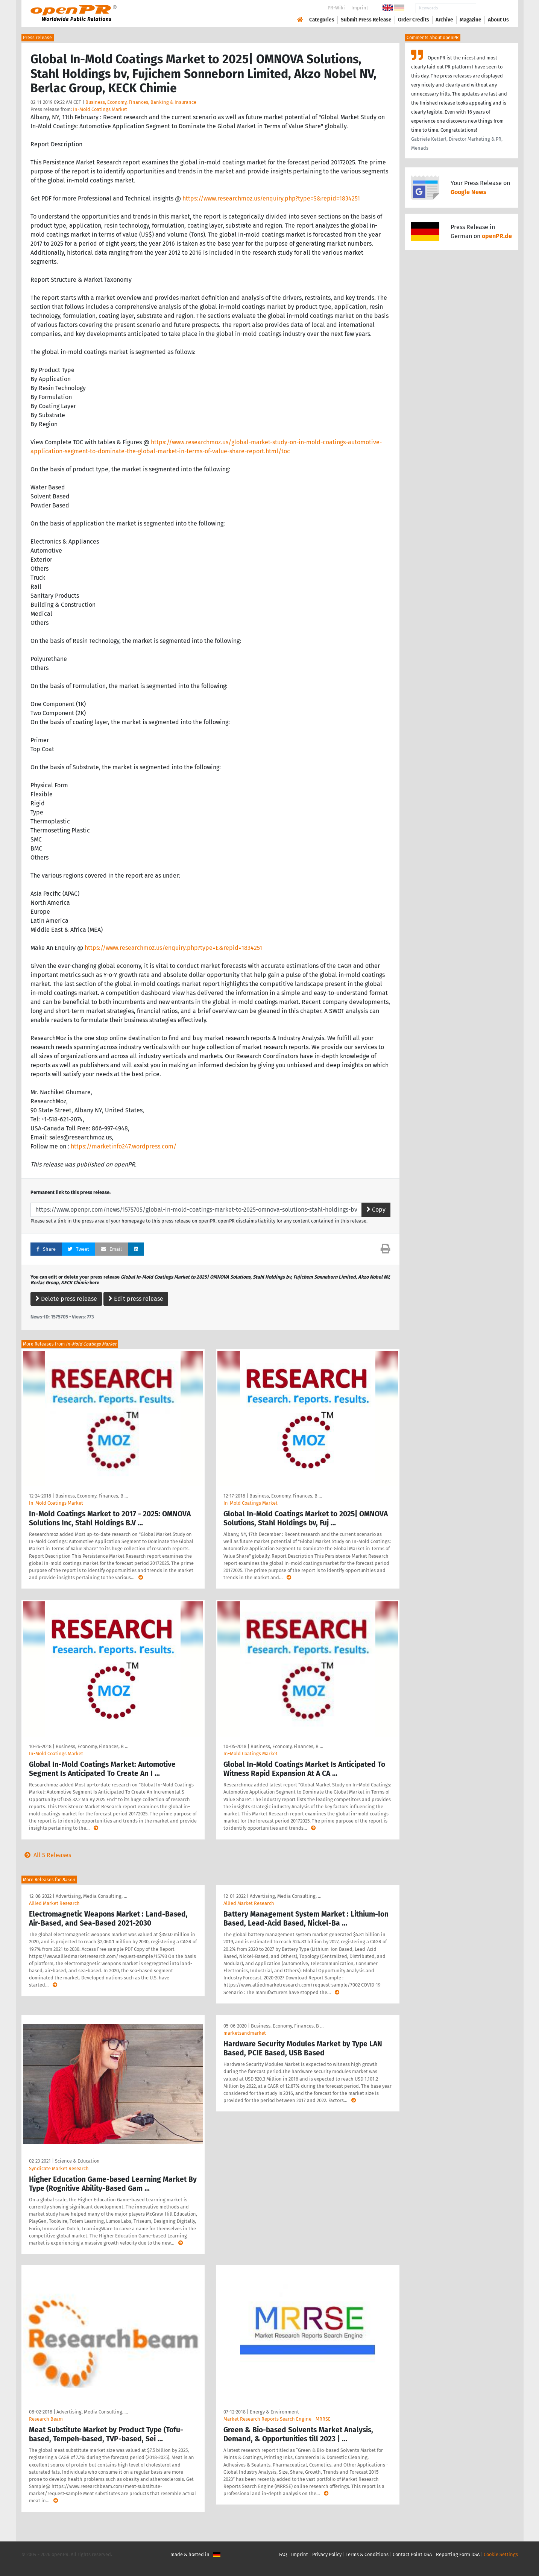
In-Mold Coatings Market (100, 109)
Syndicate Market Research (59, 2168)
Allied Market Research (54, 1903)
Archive (444, 20)
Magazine (470, 20)
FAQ (283, 2554)
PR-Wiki (336, 8)
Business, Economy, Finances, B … (91, 1496)
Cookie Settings (501, 2554)
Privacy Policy (327, 2554)
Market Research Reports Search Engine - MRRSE (277, 2419)
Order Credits (413, 20)
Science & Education (77, 2161)
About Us (498, 20)
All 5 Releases (46, 1855)
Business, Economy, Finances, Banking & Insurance (140, 102)
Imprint (359, 8)
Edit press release (135, 1298)
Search (492, 8)
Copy (376, 1209)
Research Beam (46, 2419)
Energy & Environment (274, 2412)
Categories (321, 20)
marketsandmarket (244, 2033)
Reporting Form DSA (458, 2554)
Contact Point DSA (412, 2554)
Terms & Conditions (367, 2554)
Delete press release (66, 1298)
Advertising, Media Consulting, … (91, 1896)
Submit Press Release (366, 20)
